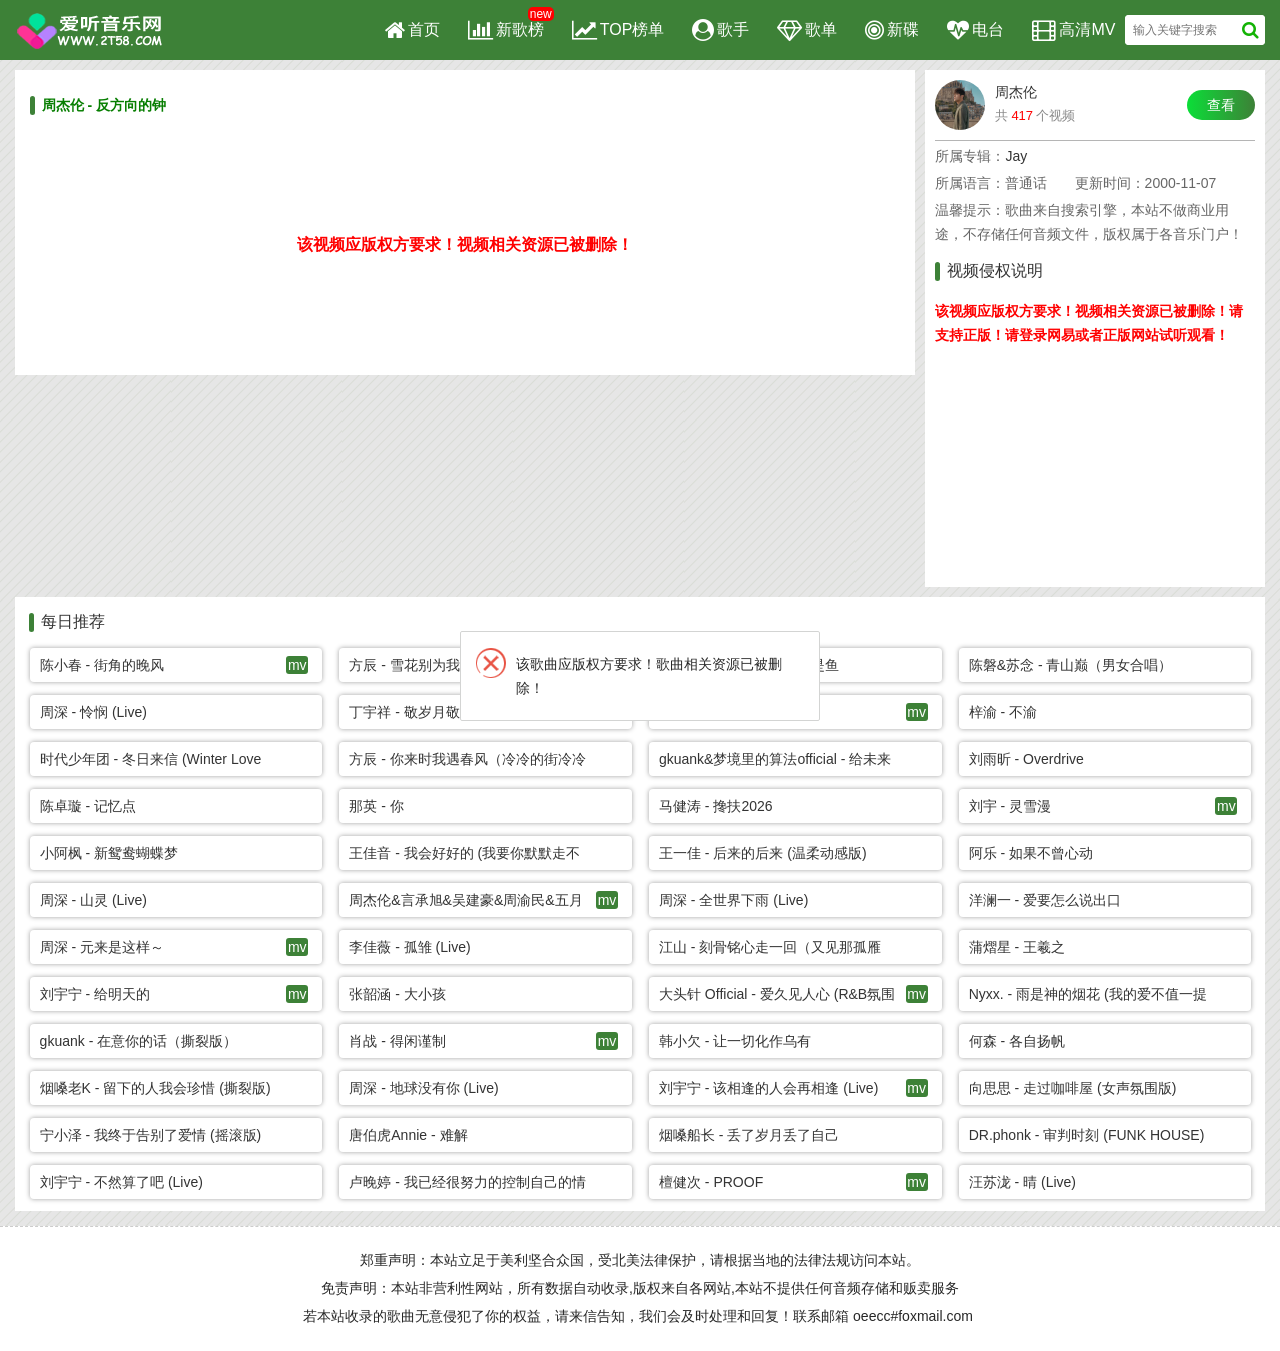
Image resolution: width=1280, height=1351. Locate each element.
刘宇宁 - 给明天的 (95, 994)
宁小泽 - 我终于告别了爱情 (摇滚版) (151, 1135)
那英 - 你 (376, 806)
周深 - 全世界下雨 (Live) (733, 900)
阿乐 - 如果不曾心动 (1031, 853)
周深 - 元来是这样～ (102, 947)
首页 (412, 30)
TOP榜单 (618, 30)
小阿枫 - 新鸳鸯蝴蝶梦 (109, 853)
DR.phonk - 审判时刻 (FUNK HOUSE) (1087, 1135)
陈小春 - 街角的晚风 (102, 665)
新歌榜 (506, 30)
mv (297, 665)
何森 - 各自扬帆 (1017, 1041)
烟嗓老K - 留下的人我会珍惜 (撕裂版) (155, 1088)
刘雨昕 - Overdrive (1026, 759)
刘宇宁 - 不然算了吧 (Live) (121, 1182)
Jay (1016, 156)
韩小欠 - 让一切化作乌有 (735, 1041)
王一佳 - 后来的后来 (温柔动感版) (763, 853)
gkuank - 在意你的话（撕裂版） (139, 1041)
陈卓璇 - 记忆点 (88, 806)
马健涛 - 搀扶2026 (716, 806)
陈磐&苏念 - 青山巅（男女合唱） (1071, 665)
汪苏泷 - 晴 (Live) (1022, 1182)
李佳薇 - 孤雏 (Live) (409, 947)
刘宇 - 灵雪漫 (1010, 806)
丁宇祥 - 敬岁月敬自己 (418, 712)
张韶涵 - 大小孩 (397, 994)
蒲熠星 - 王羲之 (1017, 947)
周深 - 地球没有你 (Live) (423, 1088)
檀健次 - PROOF (711, 1182)
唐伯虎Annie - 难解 (408, 1135)
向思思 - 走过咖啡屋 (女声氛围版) (1073, 1088)
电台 (975, 30)
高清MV (1073, 30)
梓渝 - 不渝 (1003, 712)
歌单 (807, 30)
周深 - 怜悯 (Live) (93, 712)
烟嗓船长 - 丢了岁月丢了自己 (749, 1135)
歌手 (720, 30)
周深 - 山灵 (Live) (93, 900)
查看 (1221, 105)
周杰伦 (1016, 92)
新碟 (892, 30)
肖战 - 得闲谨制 (397, 1041)
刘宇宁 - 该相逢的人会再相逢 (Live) (768, 1088)
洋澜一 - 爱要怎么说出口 (1045, 900)
